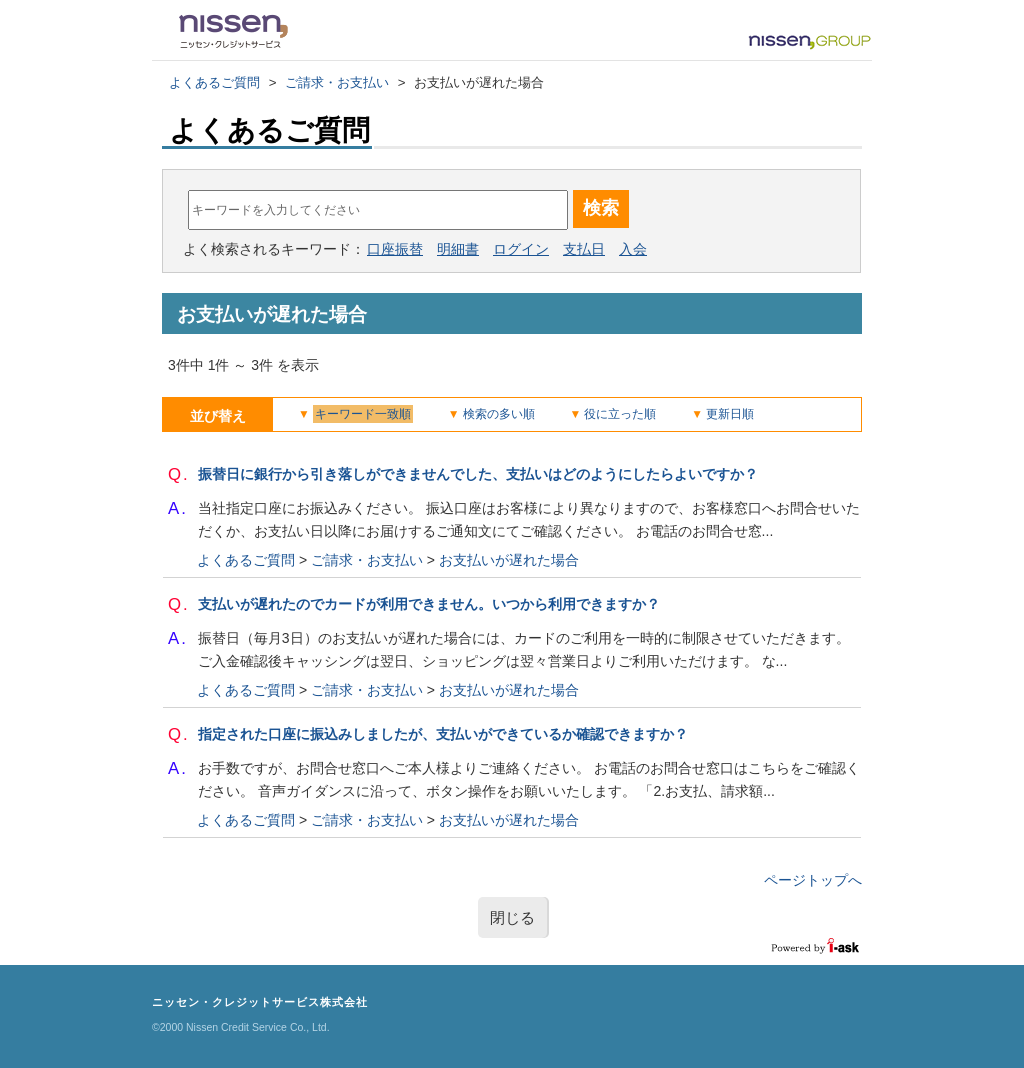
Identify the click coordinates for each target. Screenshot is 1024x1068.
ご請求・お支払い (337, 82)
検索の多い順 (499, 414)
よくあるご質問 (214, 82)
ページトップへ (813, 880)
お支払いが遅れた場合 (509, 560)
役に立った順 (620, 414)
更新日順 (730, 414)
